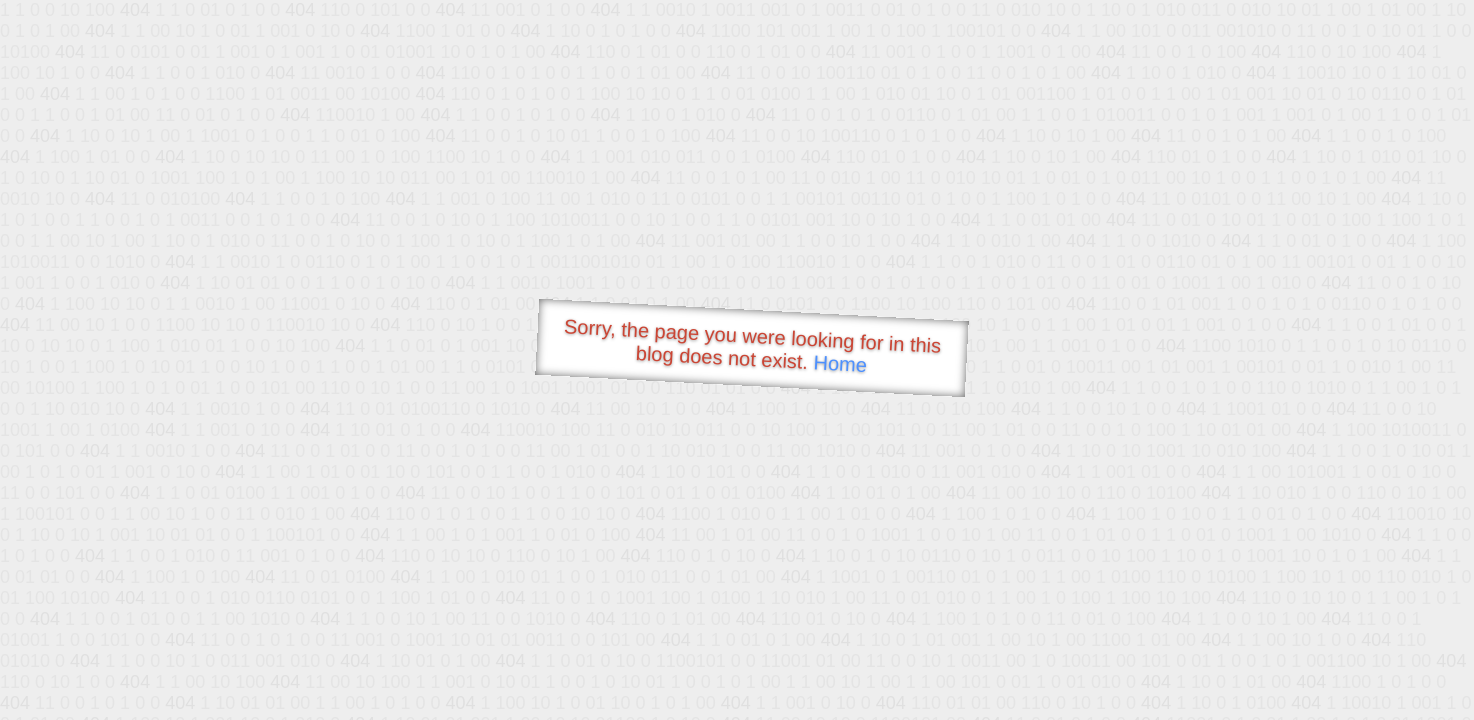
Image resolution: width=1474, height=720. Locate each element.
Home (840, 363)
